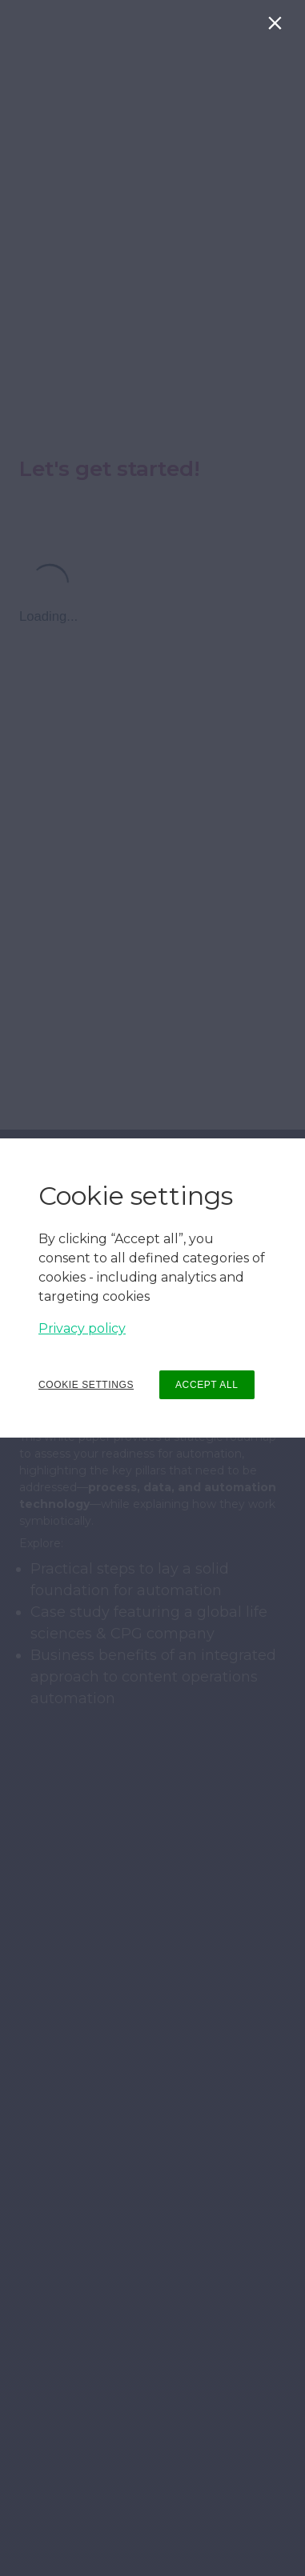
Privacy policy (82, 1328)
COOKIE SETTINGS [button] (86, 1385)
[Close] (278, 27)
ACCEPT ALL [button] (206, 1384)
